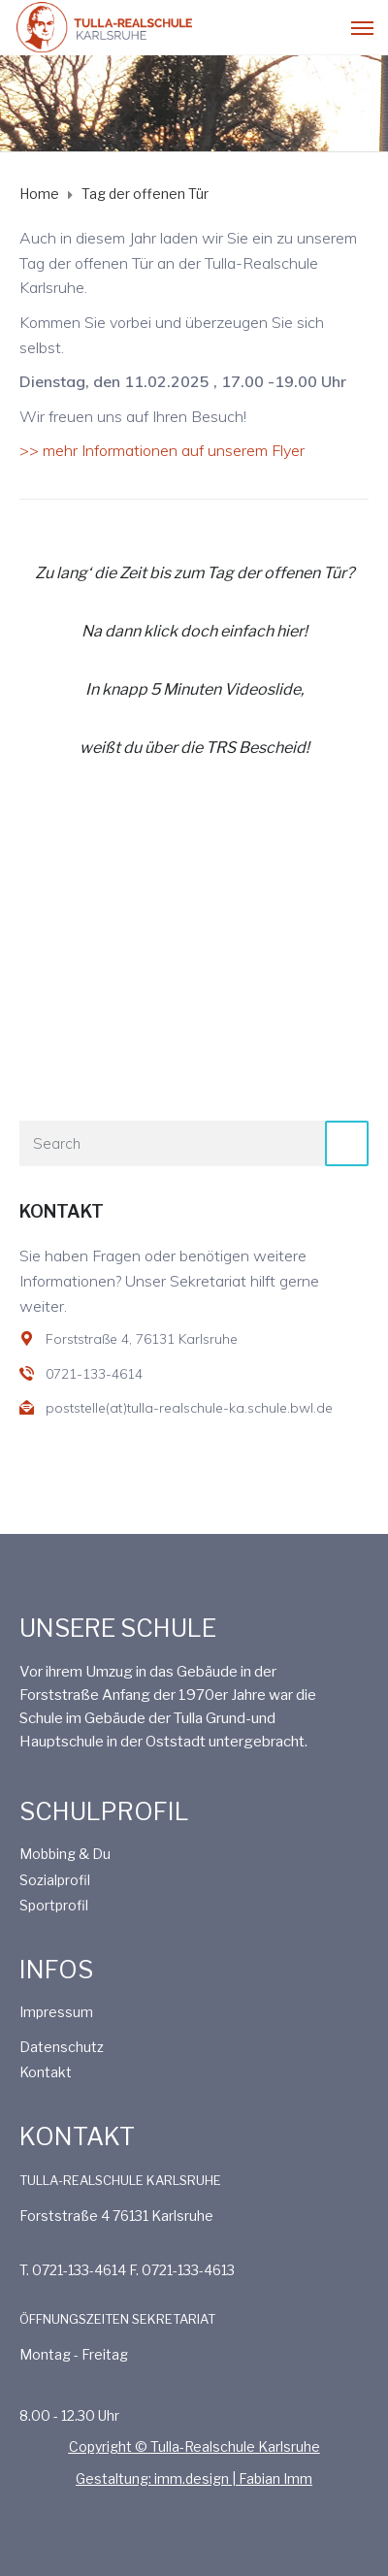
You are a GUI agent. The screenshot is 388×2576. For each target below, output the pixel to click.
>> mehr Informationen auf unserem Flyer (162, 450)
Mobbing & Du (65, 1853)
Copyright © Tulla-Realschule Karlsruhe (194, 2446)
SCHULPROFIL (104, 1811)
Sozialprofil (54, 1880)
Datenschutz (61, 2046)
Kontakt (45, 2072)
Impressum (56, 2012)
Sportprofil (53, 1905)
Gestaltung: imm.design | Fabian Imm (194, 2478)
